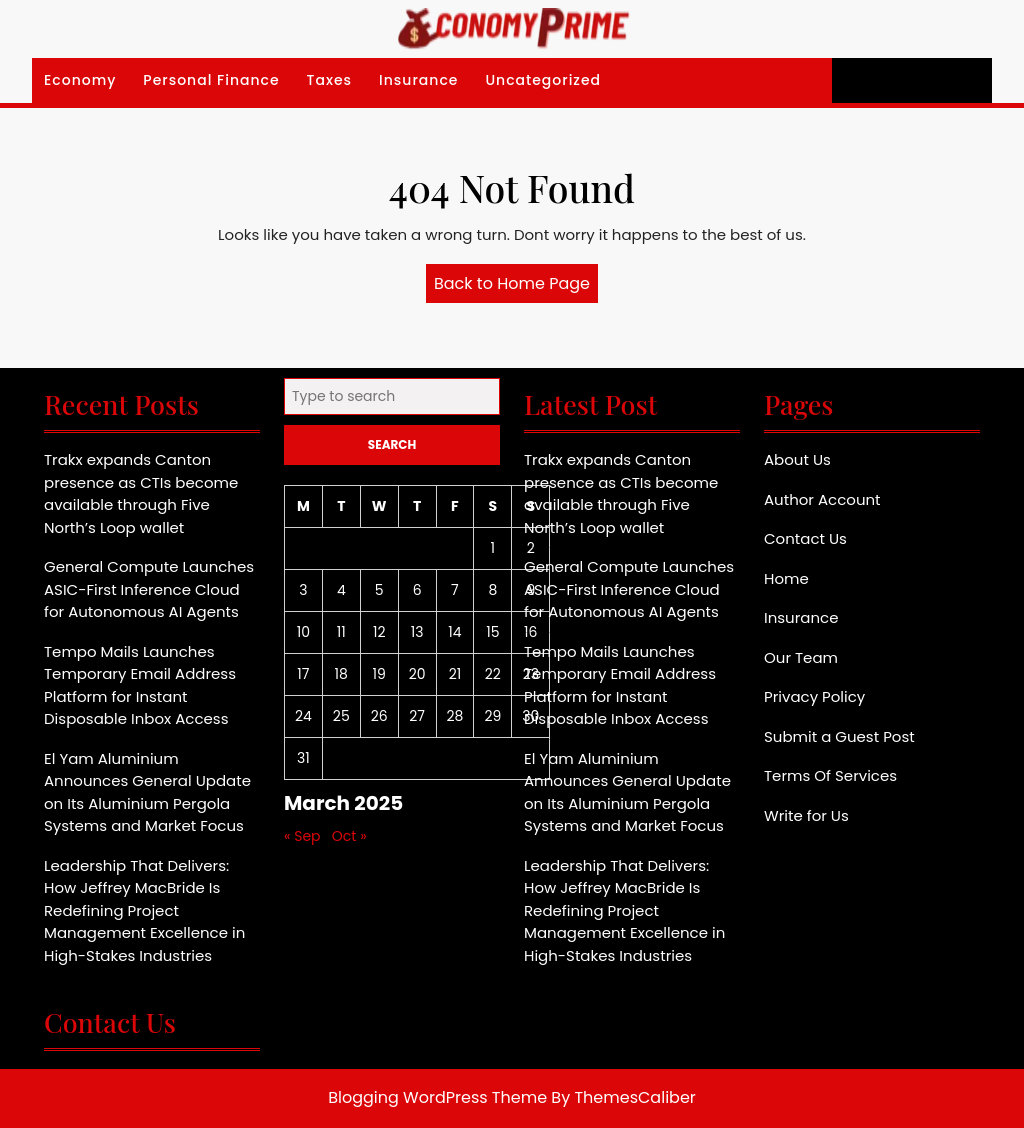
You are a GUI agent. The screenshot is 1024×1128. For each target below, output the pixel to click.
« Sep (302, 836)
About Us (797, 459)
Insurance (418, 80)
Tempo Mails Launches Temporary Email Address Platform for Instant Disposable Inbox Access (140, 685)
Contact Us (805, 538)
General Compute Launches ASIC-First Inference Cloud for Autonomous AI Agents (149, 589)
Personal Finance (211, 80)
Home (786, 578)
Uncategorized (543, 80)
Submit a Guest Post (839, 736)
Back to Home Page (516, 287)
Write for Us (806, 815)
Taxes (330, 80)
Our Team (801, 657)
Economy (80, 80)
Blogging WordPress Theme (437, 1097)
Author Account (822, 499)
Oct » (349, 836)
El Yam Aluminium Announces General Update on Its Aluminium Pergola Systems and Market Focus (147, 792)
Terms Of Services (830, 775)
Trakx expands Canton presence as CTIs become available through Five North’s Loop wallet (141, 493)
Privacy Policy (814, 696)
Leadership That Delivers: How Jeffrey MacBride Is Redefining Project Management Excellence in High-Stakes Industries (144, 910)
